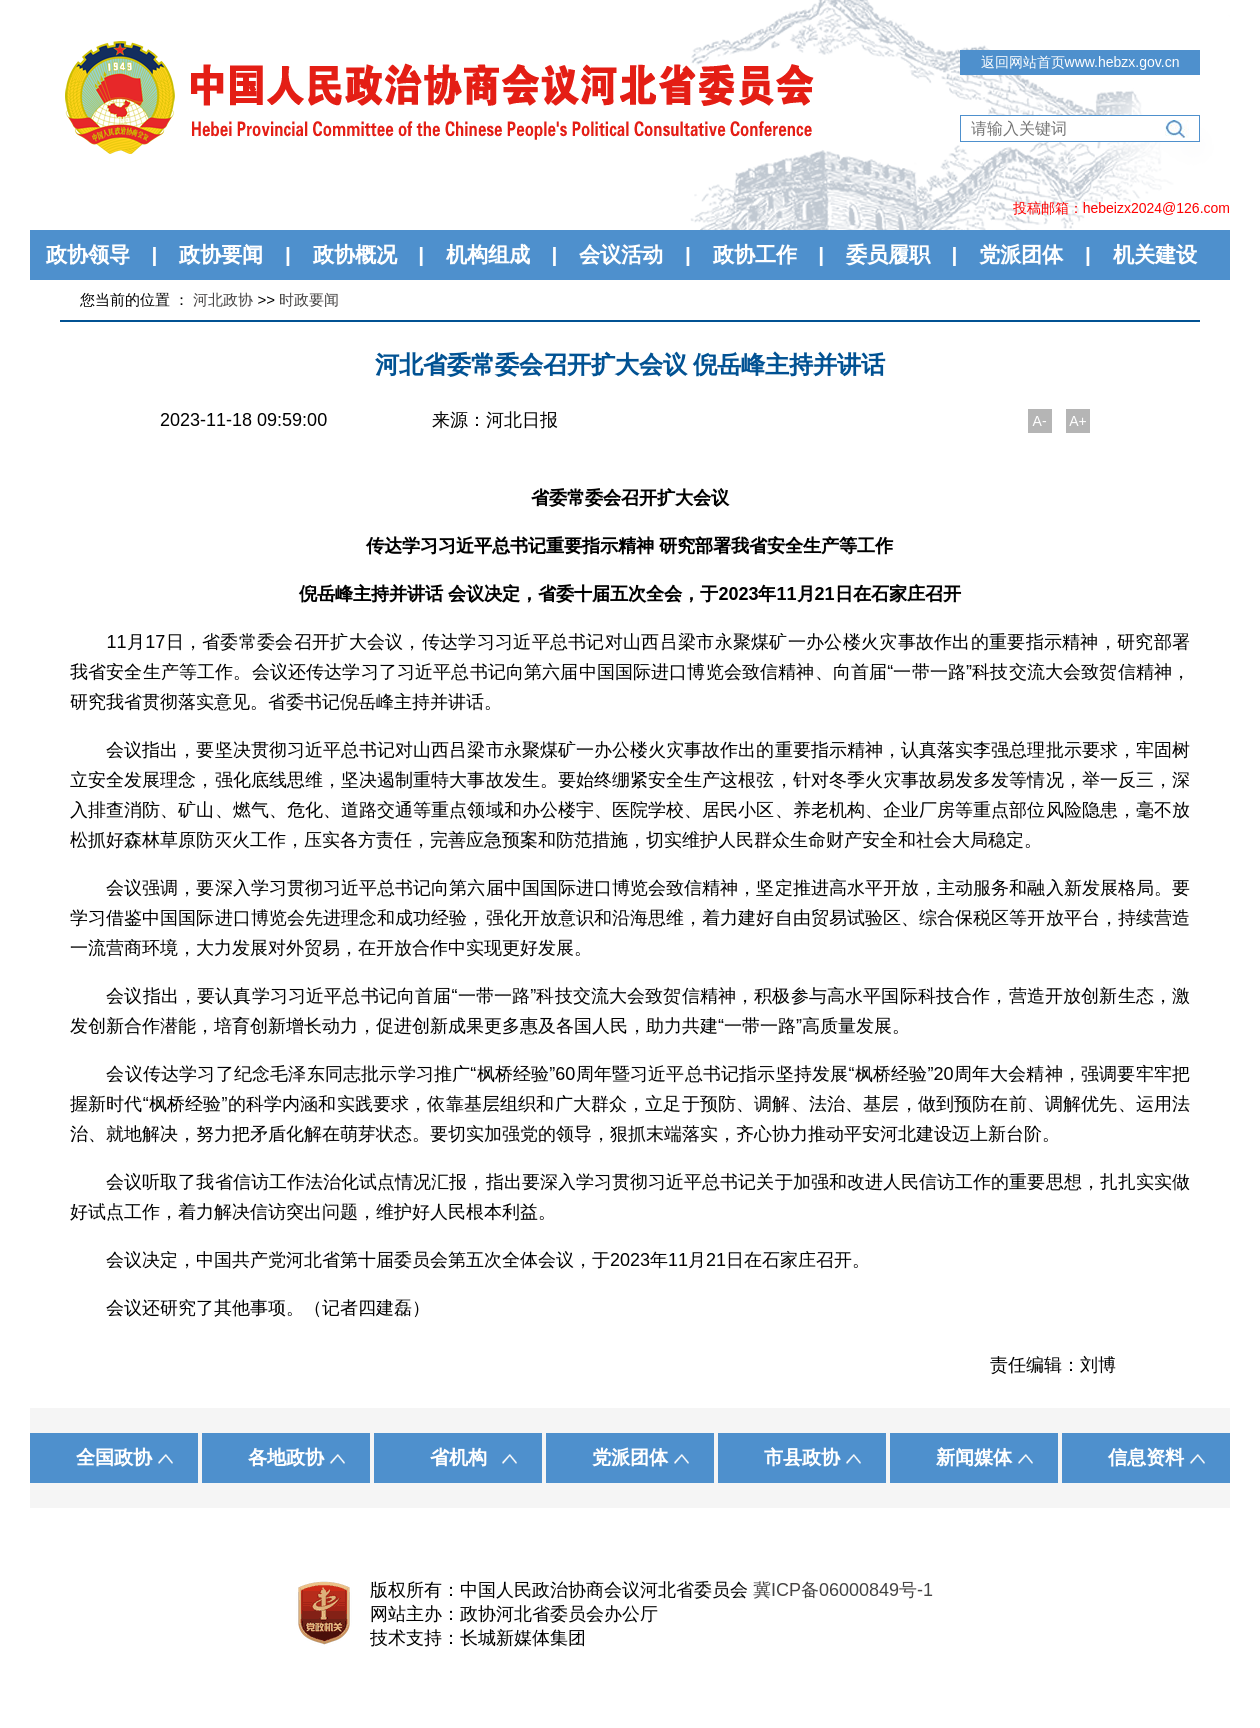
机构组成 (488, 254)
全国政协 (114, 1457)
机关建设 (1155, 254)
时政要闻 (309, 299)
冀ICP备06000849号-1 (843, 1590)
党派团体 (1021, 254)
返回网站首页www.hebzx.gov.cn (1080, 62)
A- (1040, 421)
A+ (1078, 421)
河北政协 (223, 299)
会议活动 (621, 254)
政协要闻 (221, 254)
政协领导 (88, 254)
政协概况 (355, 254)
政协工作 (755, 254)
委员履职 (888, 254)
